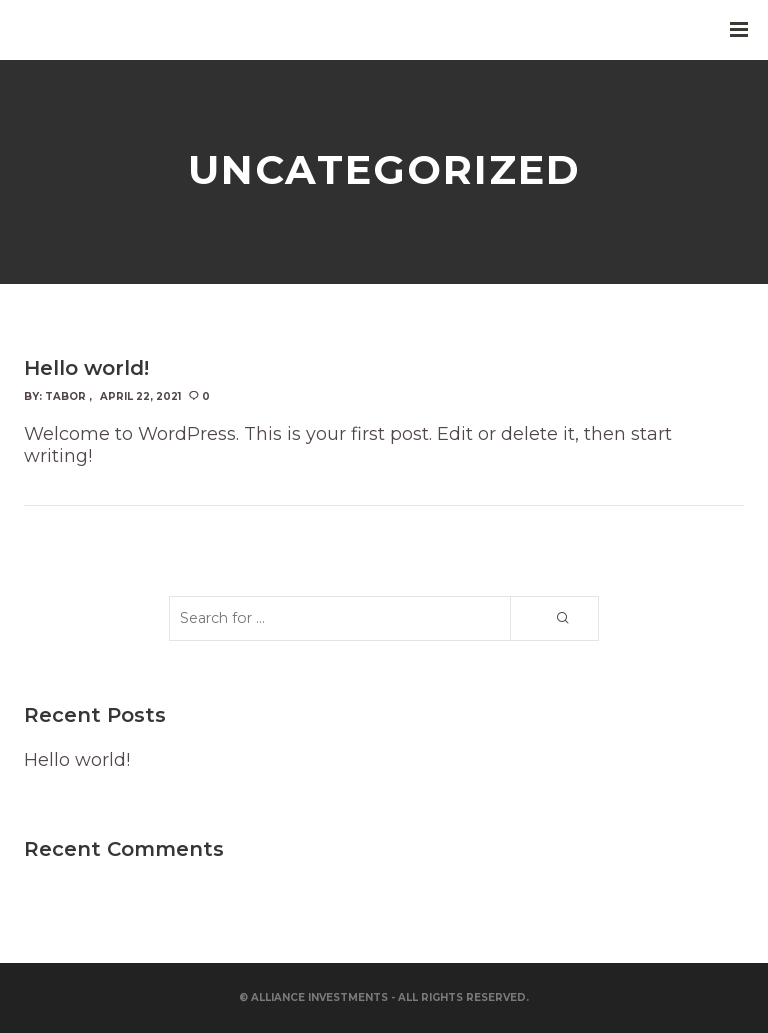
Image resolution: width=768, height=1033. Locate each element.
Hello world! (77, 760)
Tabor (65, 396)
